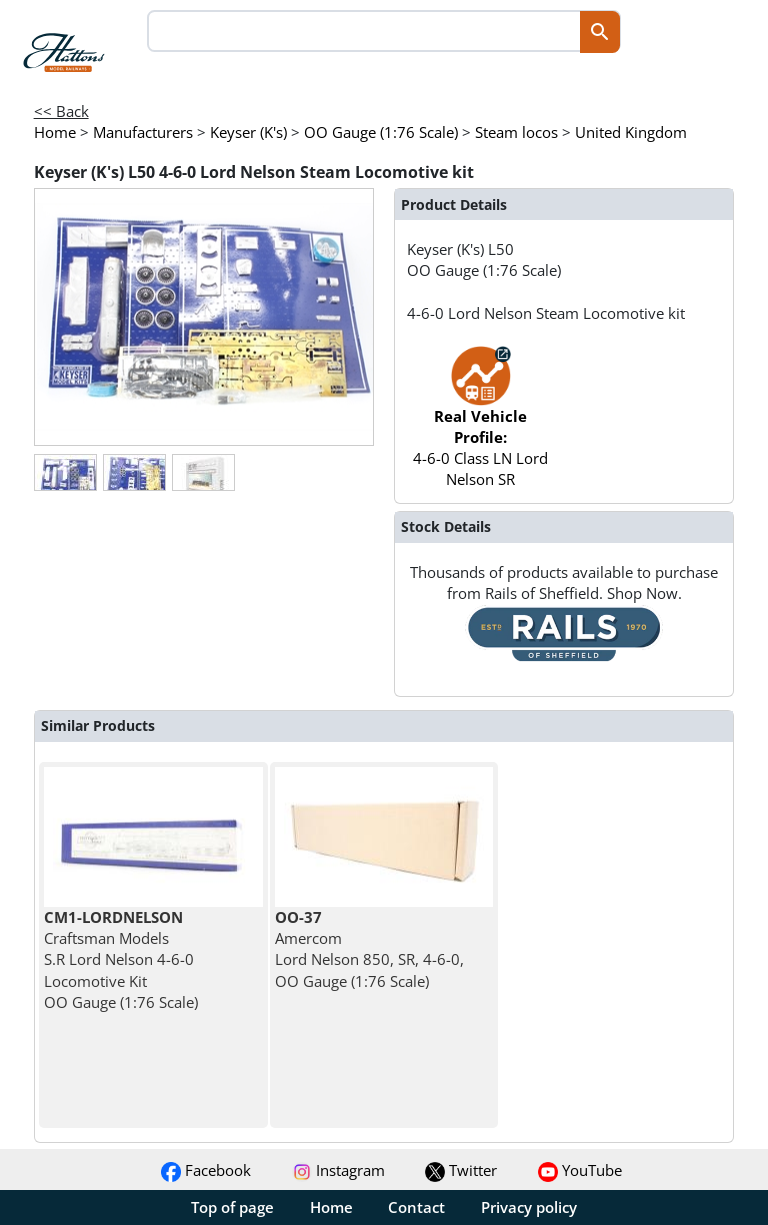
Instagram (338, 1170)
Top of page (232, 1207)
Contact (416, 1207)
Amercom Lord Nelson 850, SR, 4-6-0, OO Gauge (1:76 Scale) (369, 949)
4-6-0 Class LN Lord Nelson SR (480, 427)
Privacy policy (529, 1207)
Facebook (206, 1170)
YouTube (580, 1170)
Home (331, 1207)
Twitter (461, 1170)
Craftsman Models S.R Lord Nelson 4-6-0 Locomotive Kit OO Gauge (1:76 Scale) (121, 959)
